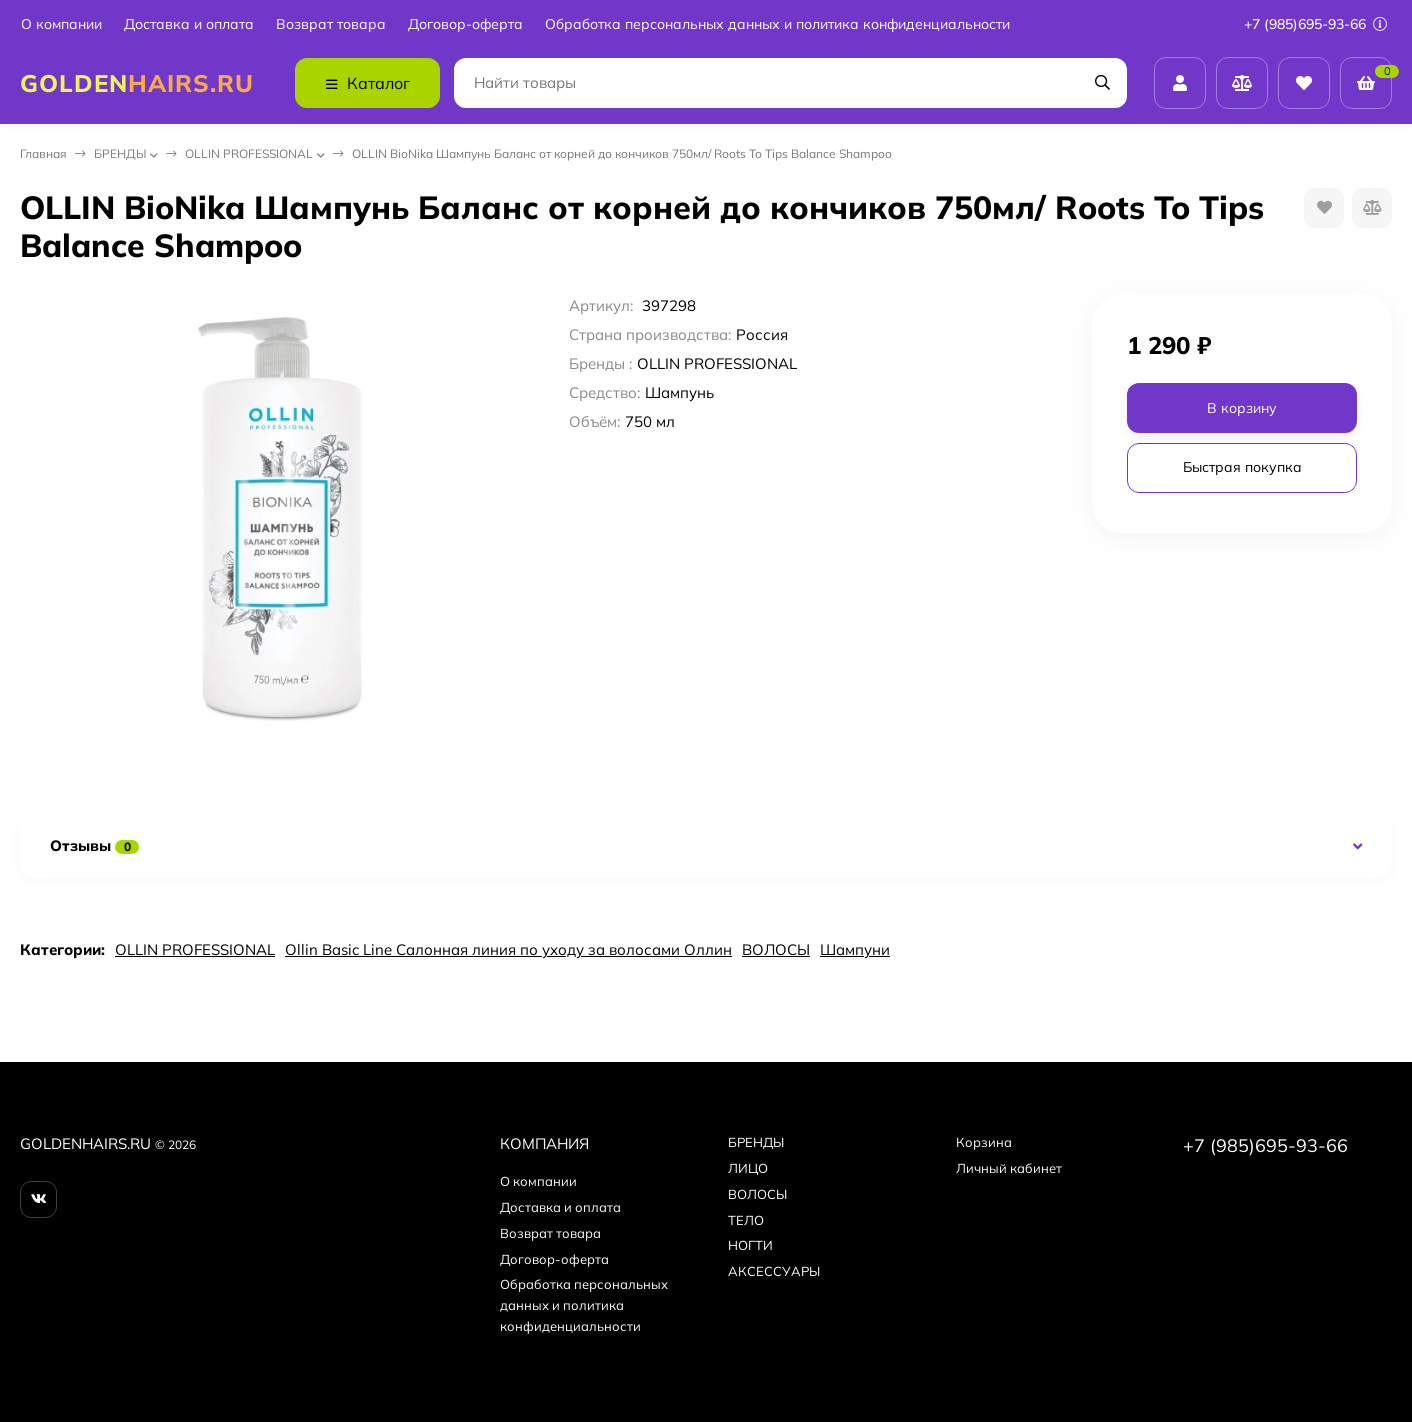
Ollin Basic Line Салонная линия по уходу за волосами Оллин (508, 949)
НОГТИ (750, 1245)
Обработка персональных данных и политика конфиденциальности (777, 24)
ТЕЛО (746, 1220)
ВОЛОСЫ (776, 949)
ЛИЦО (748, 1168)
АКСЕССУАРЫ (774, 1271)
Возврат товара (331, 24)
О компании (61, 24)
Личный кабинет (1009, 1168)
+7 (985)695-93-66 (1315, 24)
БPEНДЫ (120, 153)
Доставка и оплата (189, 24)
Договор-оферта (465, 24)
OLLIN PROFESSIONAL (249, 153)
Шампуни (855, 949)
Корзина (984, 1142)
